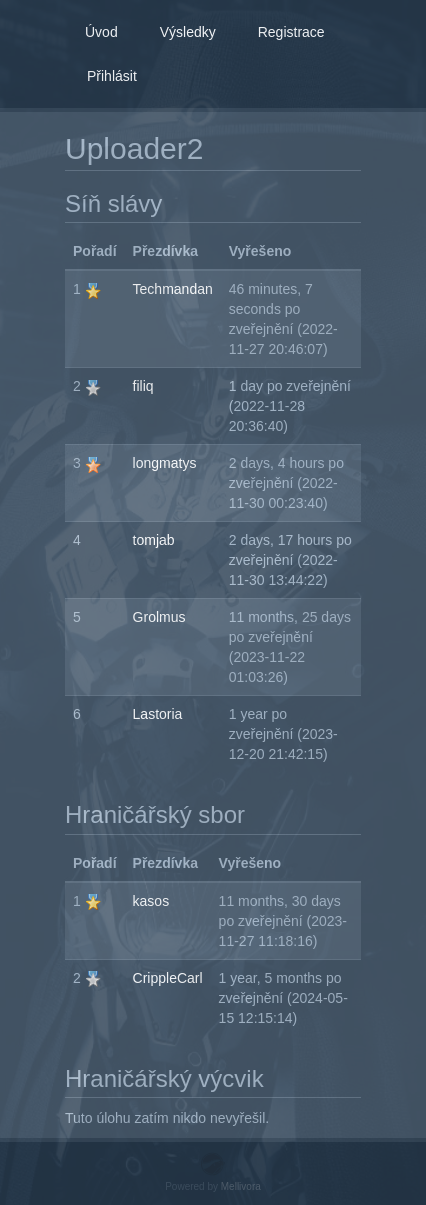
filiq (143, 386)
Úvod (101, 32)
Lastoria (158, 714)
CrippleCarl (168, 978)
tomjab (154, 540)
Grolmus (159, 617)
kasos (151, 901)
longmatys (165, 463)
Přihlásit (112, 76)
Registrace (291, 32)
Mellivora (241, 1186)
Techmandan (173, 289)
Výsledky (188, 32)
